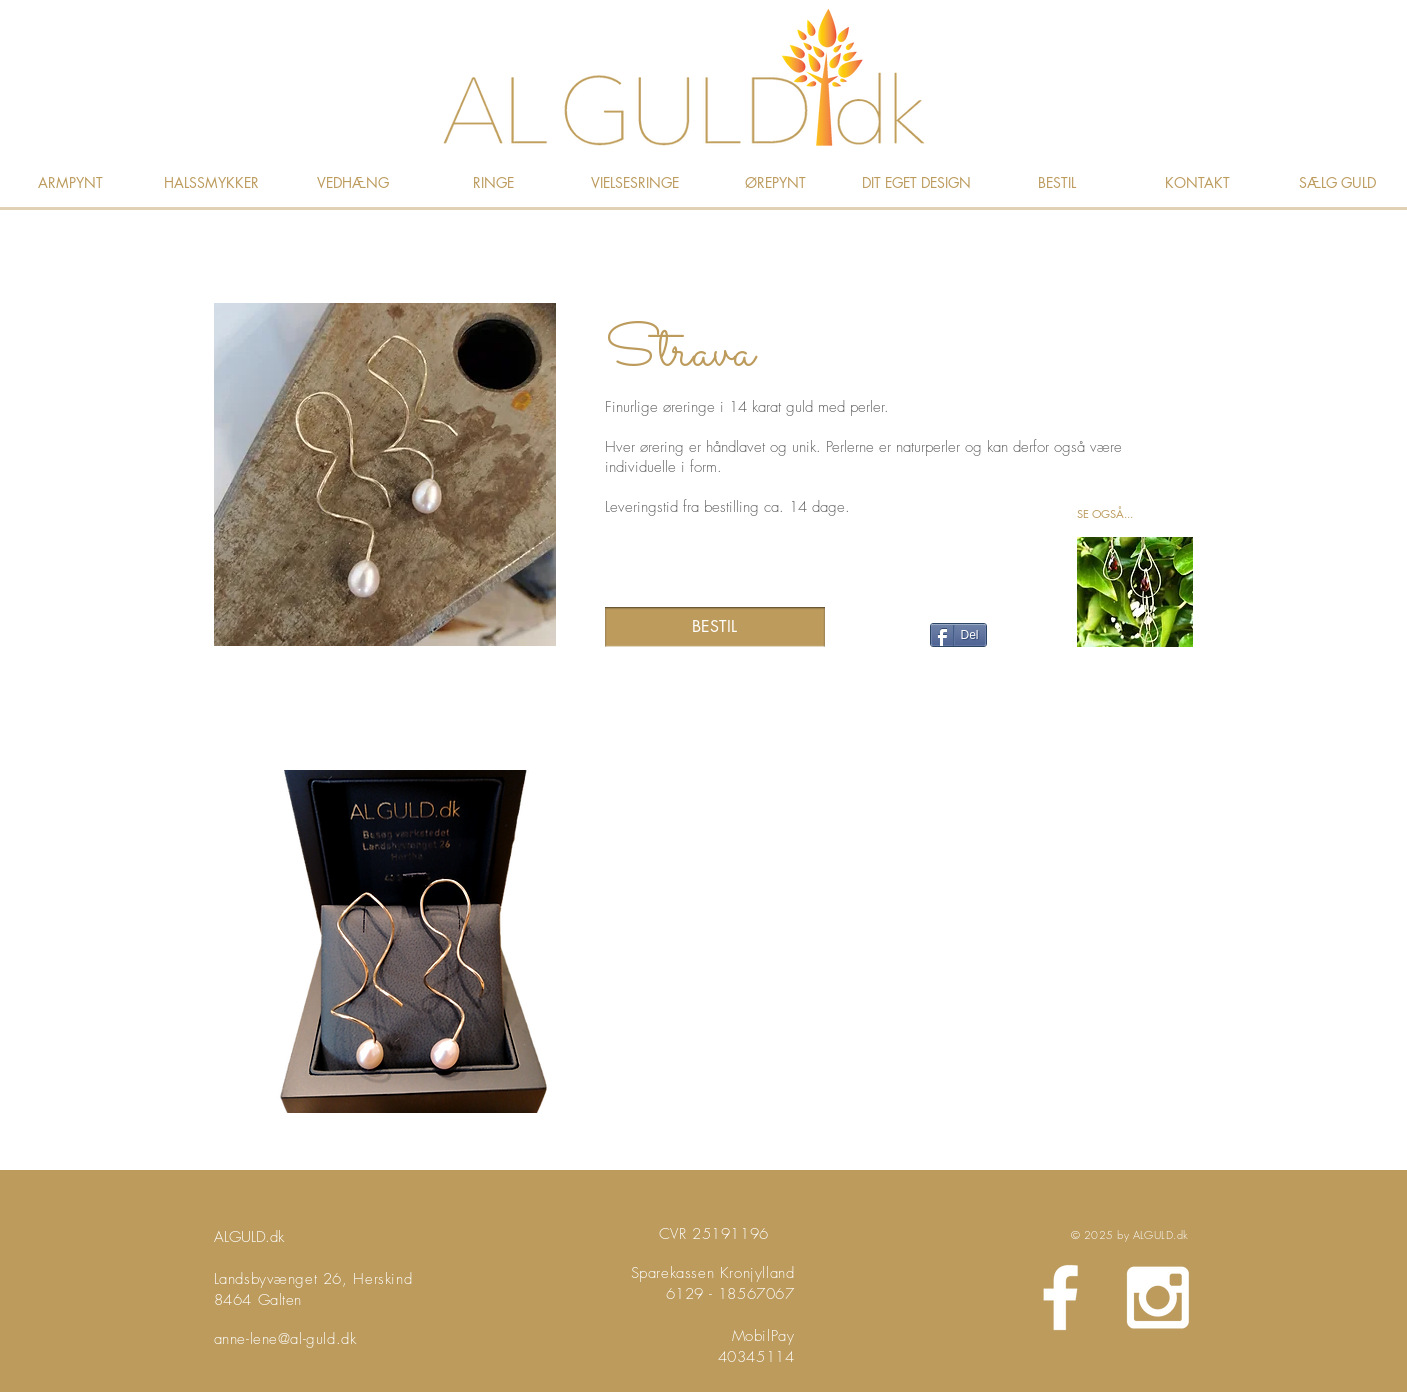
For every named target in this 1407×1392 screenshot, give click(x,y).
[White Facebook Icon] (1060, 1297)
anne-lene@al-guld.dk (285, 1339)
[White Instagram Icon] (1157, 1297)
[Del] (958, 635)
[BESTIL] (715, 627)
